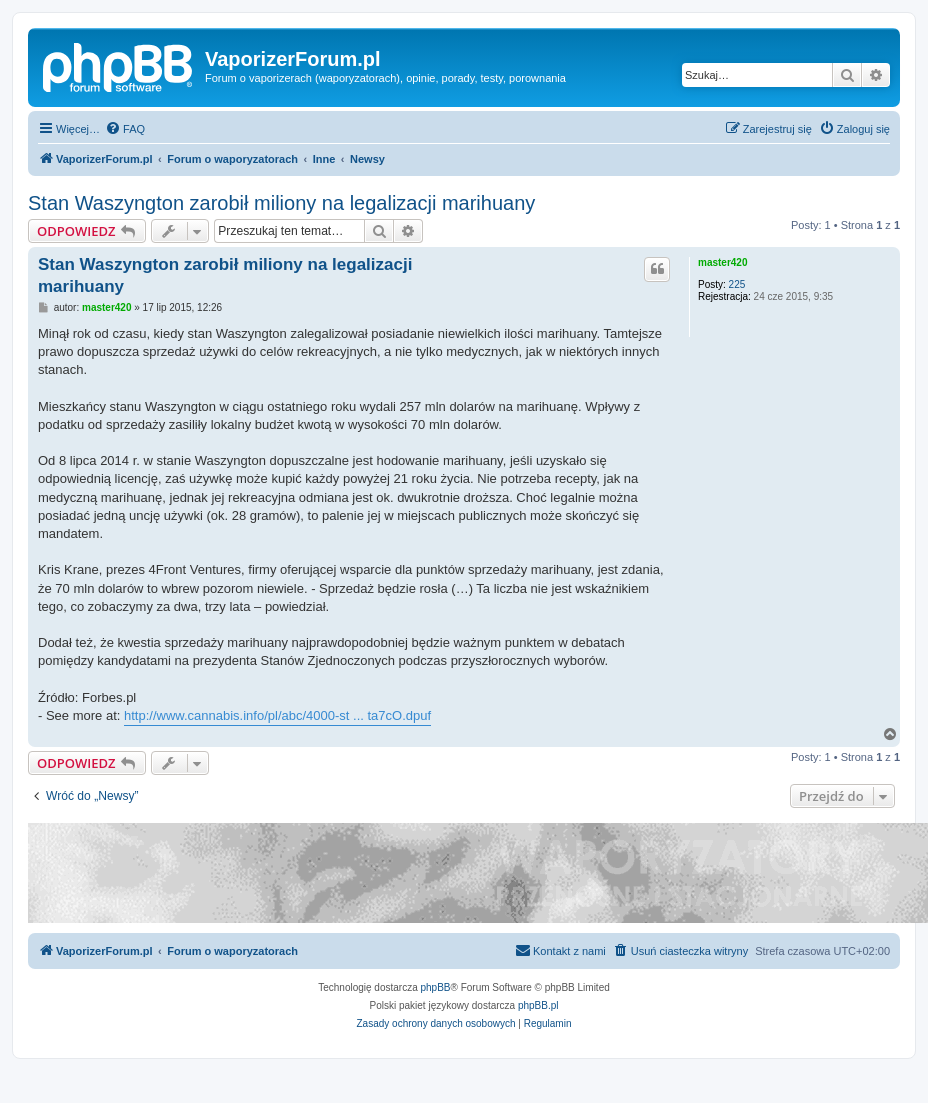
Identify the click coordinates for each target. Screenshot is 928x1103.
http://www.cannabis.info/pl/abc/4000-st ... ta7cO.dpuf (277, 715)
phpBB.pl (538, 1005)
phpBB (436, 987)
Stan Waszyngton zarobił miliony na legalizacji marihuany (281, 203)
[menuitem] (125, 129)
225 (737, 284)
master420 (722, 262)
